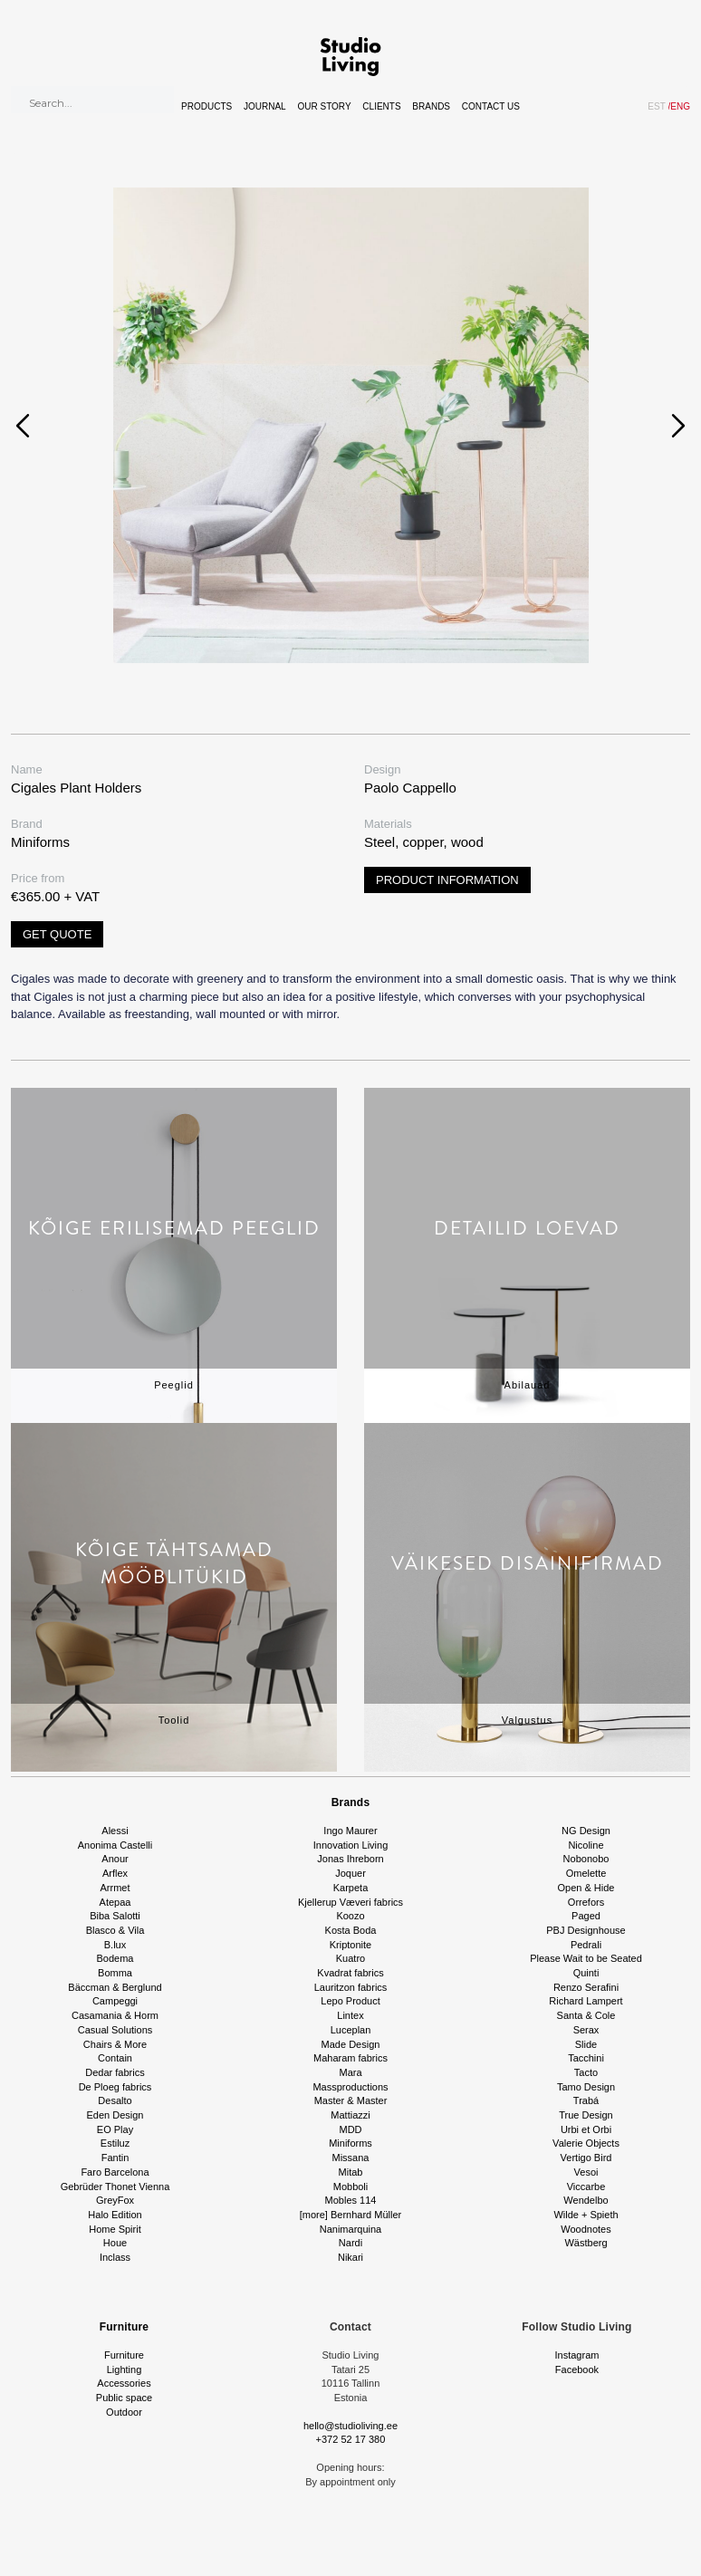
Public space (124, 2397)
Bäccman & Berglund (114, 1987)
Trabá (586, 2100)
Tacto (586, 2072)
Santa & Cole (586, 2015)
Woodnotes (585, 2229)
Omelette (586, 1873)
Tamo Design (586, 2086)
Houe (115, 2242)
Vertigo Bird (586, 2157)
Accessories (123, 2383)
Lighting (124, 2369)
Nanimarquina (350, 2229)
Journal (265, 106)
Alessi (114, 1830)
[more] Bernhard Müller (351, 2214)
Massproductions (350, 2086)
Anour (114, 1858)
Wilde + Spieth (585, 2214)
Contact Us (491, 106)
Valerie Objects (585, 2143)
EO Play (115, 2129)
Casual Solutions (115, 2029)
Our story (323, 106)
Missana (351, 2157)
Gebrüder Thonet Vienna (115, 2186)
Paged (585, 1915)
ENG (679, 106)
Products (206, 106)
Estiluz (115, 2143)
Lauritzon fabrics (351, 1987)
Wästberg (585, 2242)
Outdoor (124, 2412)
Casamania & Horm (115, 2015)
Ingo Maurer (350, 1830)
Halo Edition (114, 2214)
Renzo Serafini (586, 1987)
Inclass (115, 2257)
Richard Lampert (585, 2000)
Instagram (577, 2355)
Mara (350, 2072)
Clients (381, 106)
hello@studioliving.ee (350, 2425)
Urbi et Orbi (586, 2129)
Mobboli (351, 2186)
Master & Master (351, 2100)
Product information (447, 880)
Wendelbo (585, 2200)
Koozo (350, 1915)
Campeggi (115, 2000)
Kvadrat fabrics (350, 1972)
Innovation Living (351, 1845)
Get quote (57, 934)
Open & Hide (586, 1887)
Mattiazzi (350, 2115)
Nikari (350, 2257)
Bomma (115, 1972)
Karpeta (351, 1887)
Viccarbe (586, 2186)
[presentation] (22, 425)
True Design (586, 2115)
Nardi (350, 2242)
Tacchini (586, 2057)
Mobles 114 (351, 2200)
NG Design (586, 1830)
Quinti (586, 1972)
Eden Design (115, 2115)
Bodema (115, 1958)
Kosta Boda (351, 1930)
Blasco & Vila (115, 1930)
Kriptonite (350, 1944)
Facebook (577, 2369)
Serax (586, 2029)
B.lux (115, 1944)
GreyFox (115, 2200)
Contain (115, 2057)
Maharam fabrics (350, 2057)
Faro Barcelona (115, 2172)
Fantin (115, 2157)
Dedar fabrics (114, 2072)
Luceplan (351, 2029)
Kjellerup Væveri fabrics (350, 1902)
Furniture (124, 2327)
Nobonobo (586, 1858)
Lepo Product (350, 2000)
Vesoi (586, 2172)
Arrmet (115, 1887)
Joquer (350, 1873)
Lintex (350, 2015)
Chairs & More (115, 2044)
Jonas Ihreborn (350, 1858)
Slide (586, 2044)
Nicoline (585, 1845)
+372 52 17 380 (351, 2439)
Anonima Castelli (115, 1845)
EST (656, 106)
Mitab (351, 2172)
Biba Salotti (115, 1915)
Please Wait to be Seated (586, 1958)
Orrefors (586, 1902)
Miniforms (350, 2143)
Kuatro (350, 1958)
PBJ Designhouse (585, 1930)
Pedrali (586, 1944)
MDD (350, 2129)
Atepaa (115, 1902)
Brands (431, 106)
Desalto (114, 2100)
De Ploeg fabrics (115, 2086)
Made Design (351, 2044)
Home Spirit (114, 2229)
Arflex (115, 1873)
